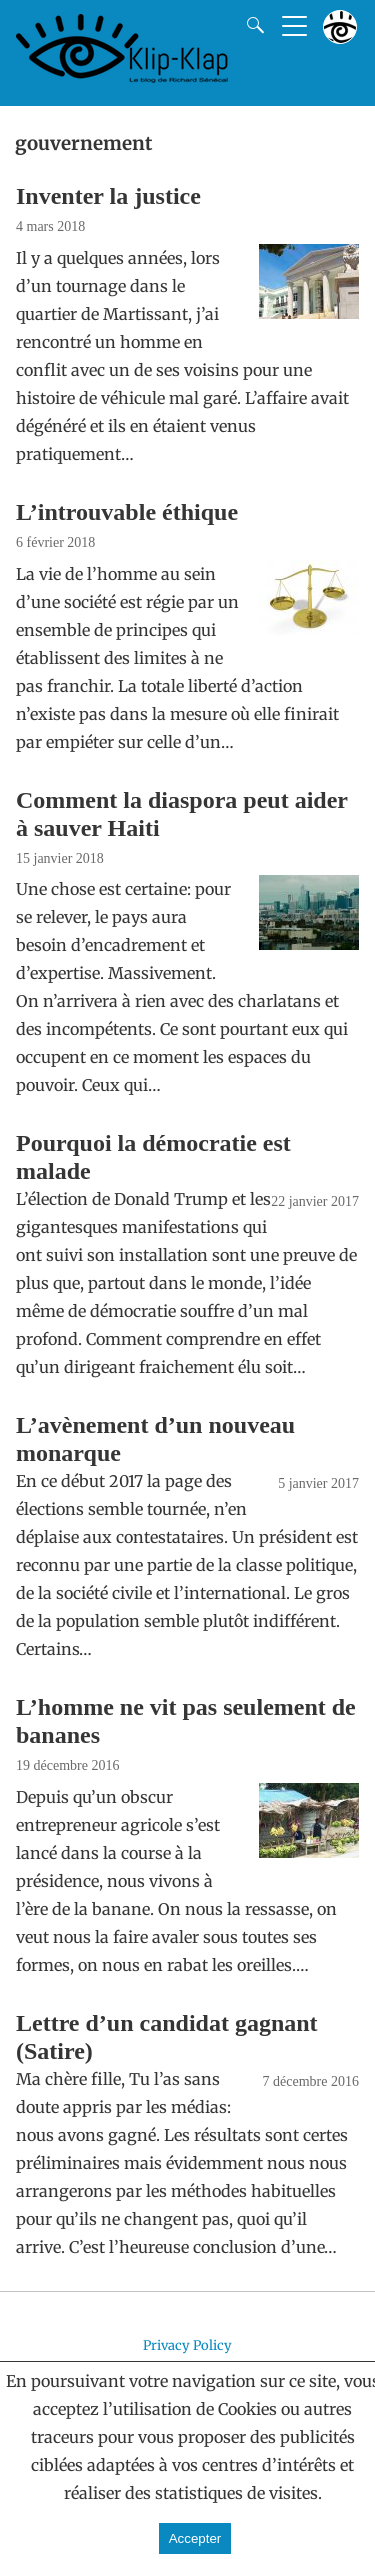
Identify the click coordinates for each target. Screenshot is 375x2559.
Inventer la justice (108, 196)
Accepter (195, 2538)
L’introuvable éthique (127, 512)
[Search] (251, 25)
